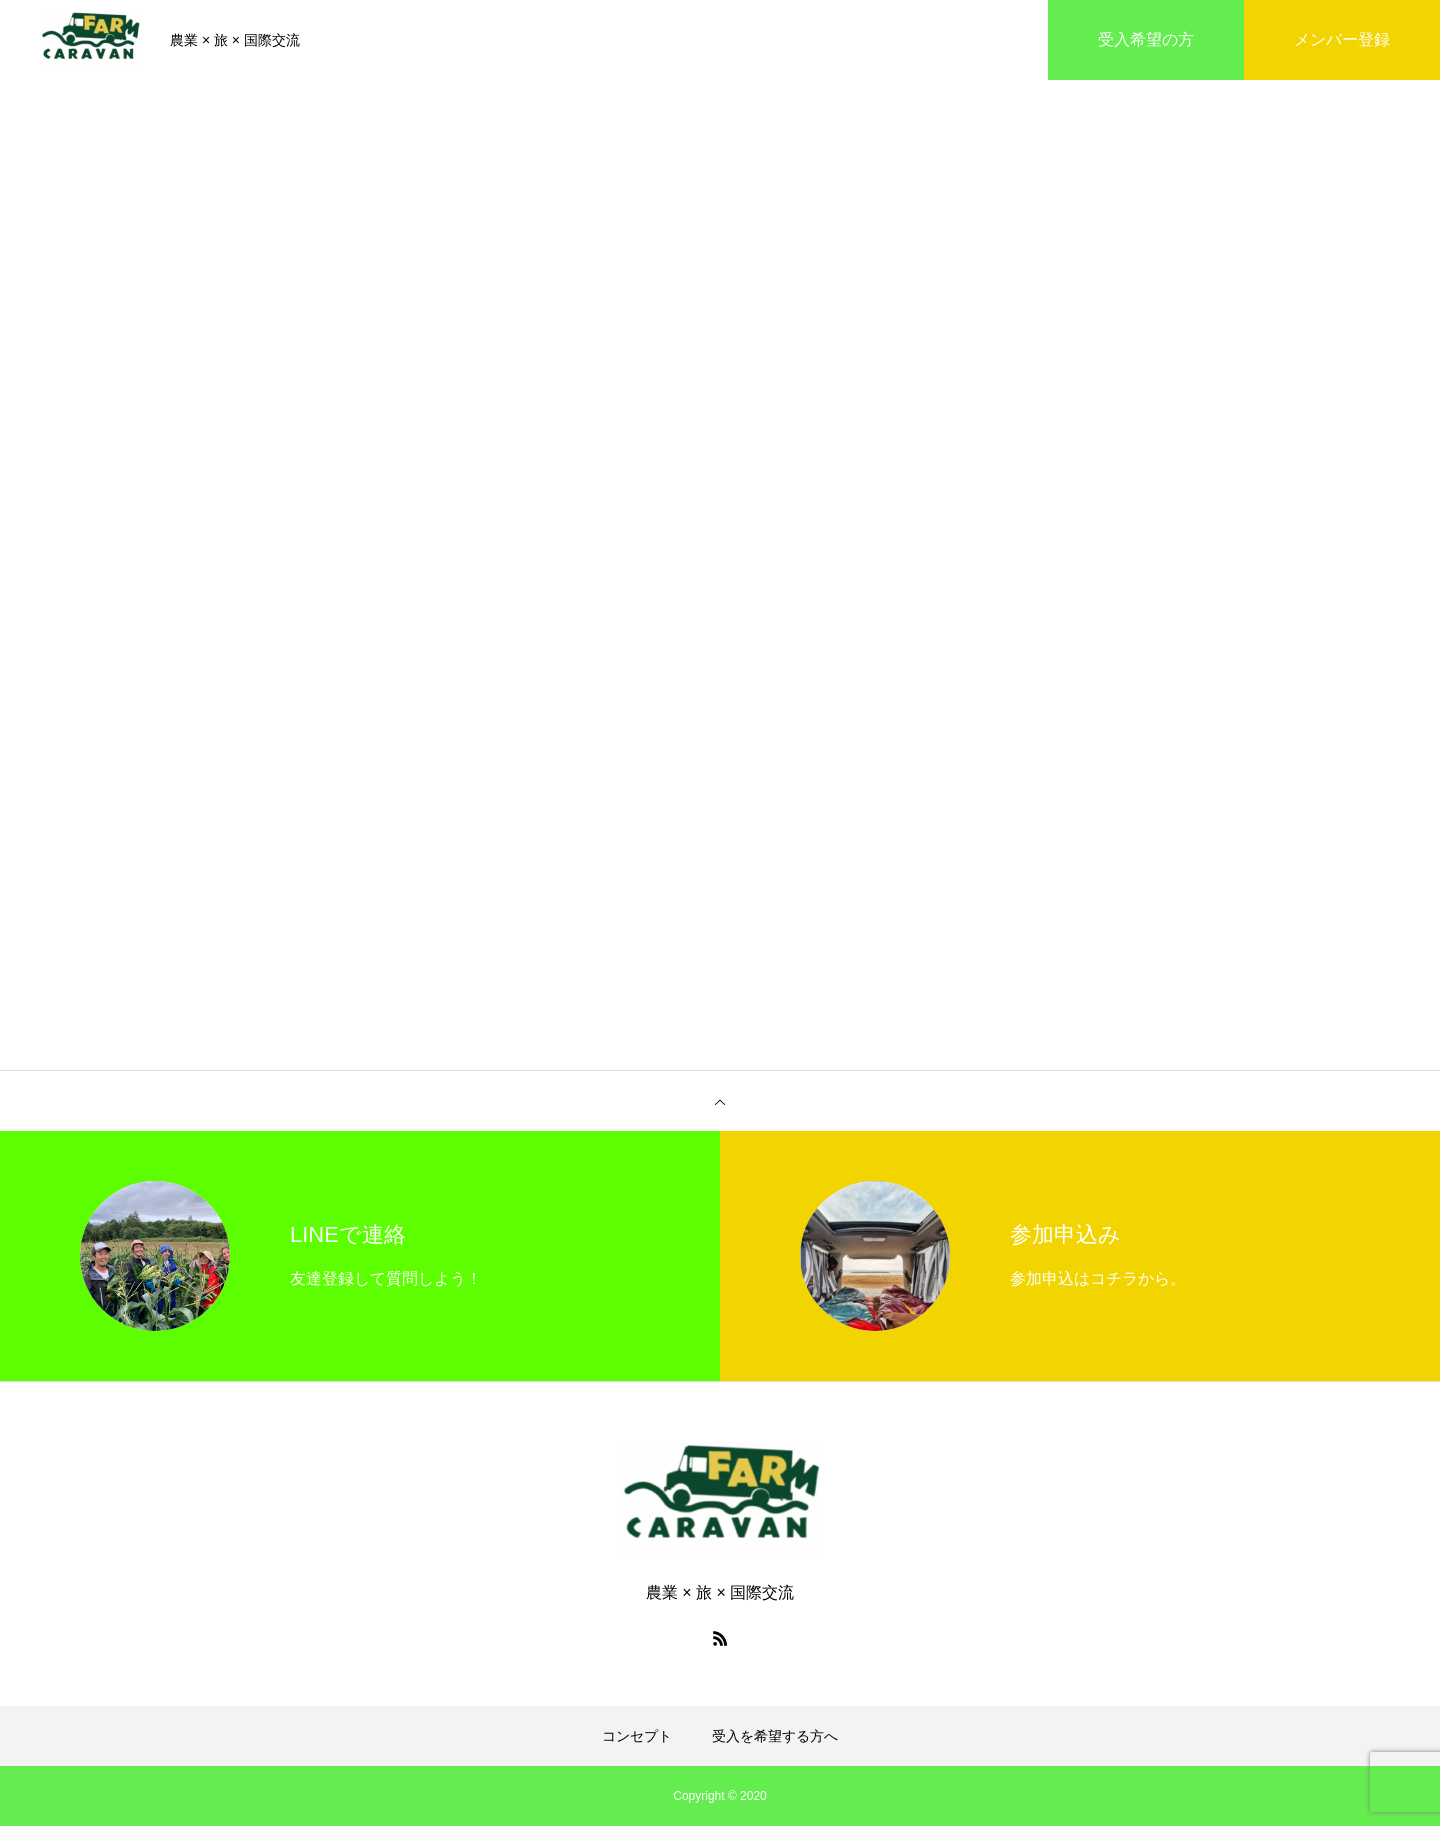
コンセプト (637, 1736)
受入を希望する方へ (775, 1736)
